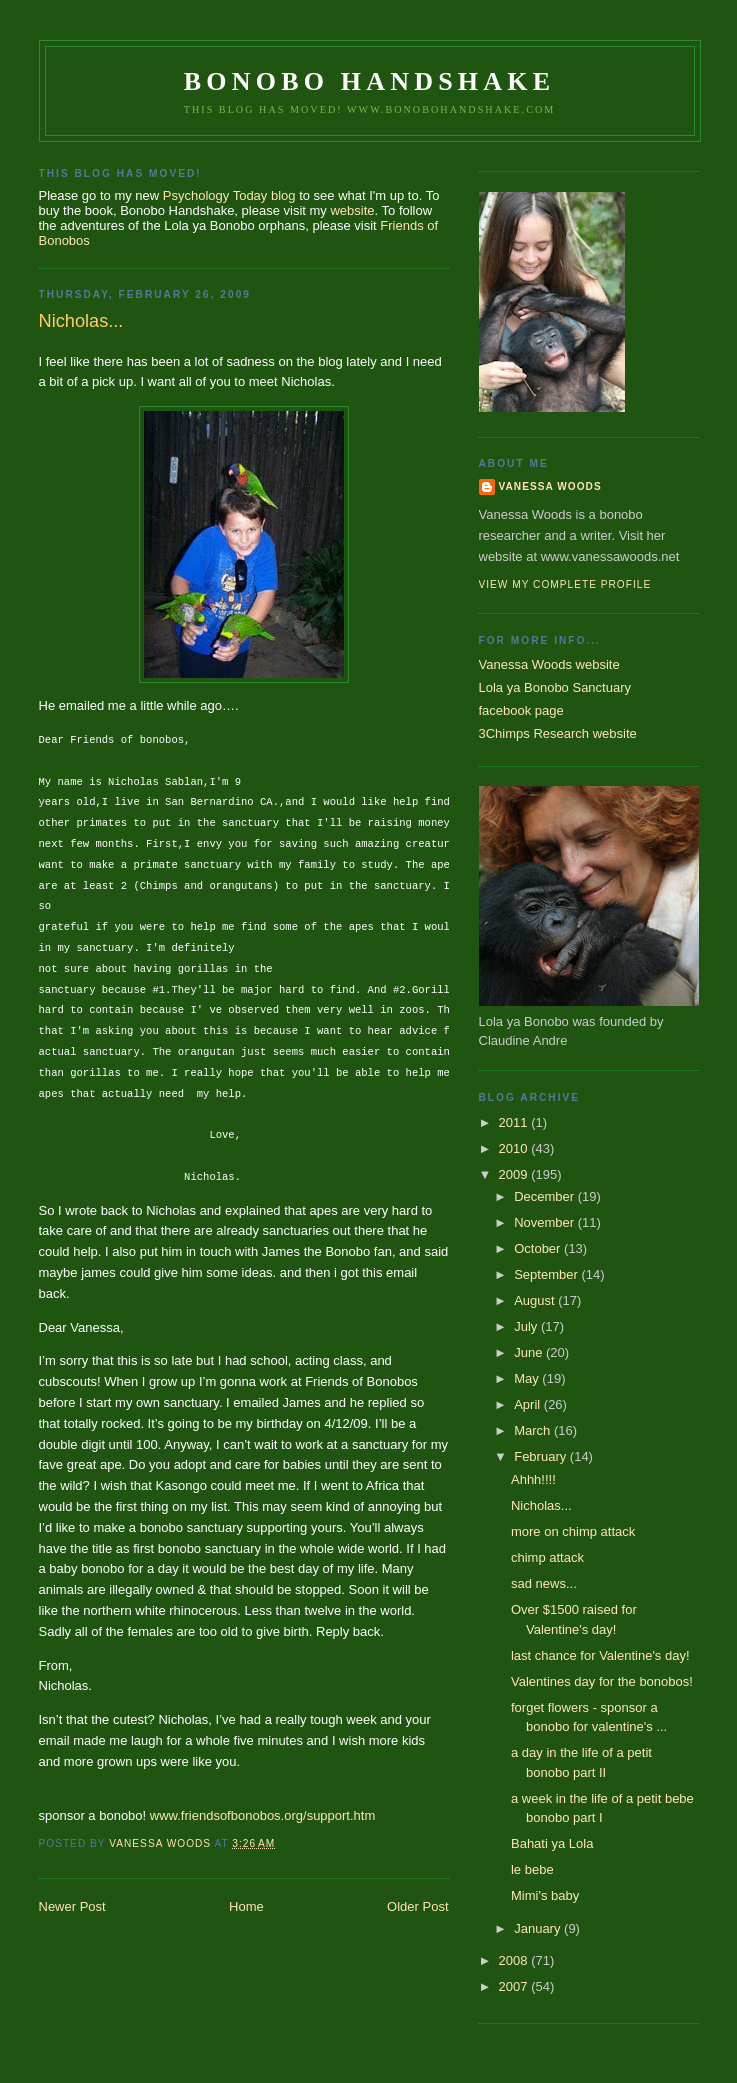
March (534, 1430)
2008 (515, 1960)
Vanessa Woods (550, 486)
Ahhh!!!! (533, 1479)
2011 (515, 1122)
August (536, 1300)
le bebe (532, 1869)
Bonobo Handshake (369, 81)
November (546, 1222)
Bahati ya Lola (552, 1843)
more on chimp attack (573, 1531)
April (529, 1404)
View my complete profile (565, 584)
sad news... (544, 1583)
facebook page (521, 710)
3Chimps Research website (558, 733)
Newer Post (72, 1906)
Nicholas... (541, 1505)
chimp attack (547, 1557)
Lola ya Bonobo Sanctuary (555, 687)
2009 (515, 1174)
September (547, 1274)
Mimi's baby (545, 1895)
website (352, 210)
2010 (515, 1148)
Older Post (417, 1906)
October (539, 1248)
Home (246, 1906)
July (527, 1326)
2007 (515, 1986)
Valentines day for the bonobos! (602, 1681)
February (542, 1456)
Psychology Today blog (229, 195)
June (530, 1352)
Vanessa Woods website (549, 664)
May (528, 1378)
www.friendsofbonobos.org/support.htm (262, 1815)
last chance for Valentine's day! (600, 1655)
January (539, 1928)
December (546, 1196)
